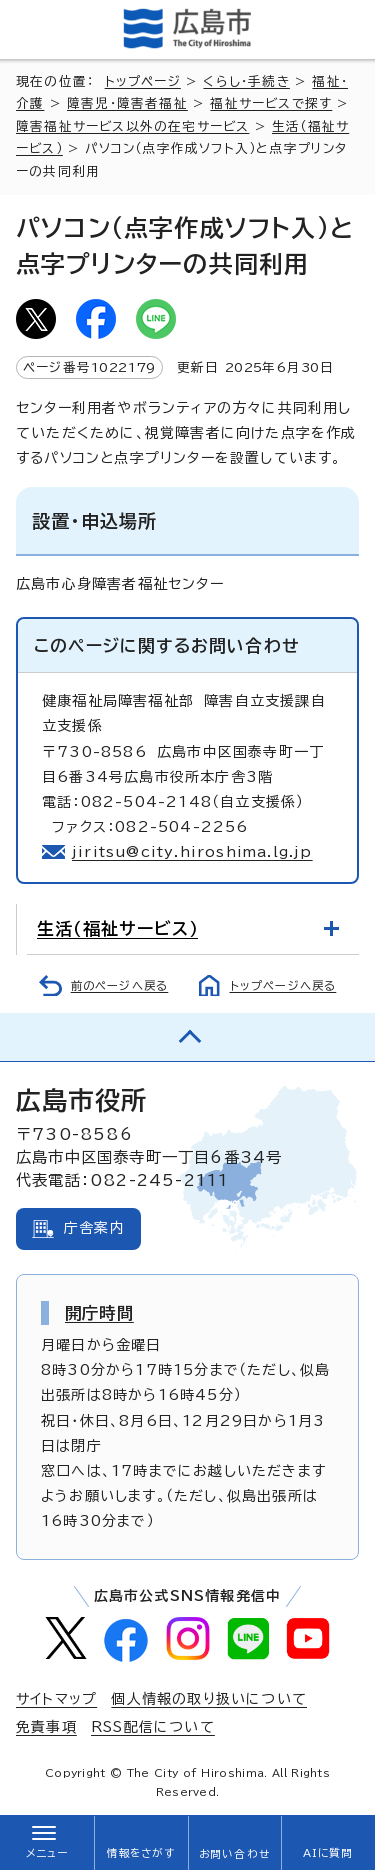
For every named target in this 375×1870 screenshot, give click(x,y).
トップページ (143, 81)
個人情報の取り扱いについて (209, 1699)
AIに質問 (328, 1853)
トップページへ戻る (283, 985)
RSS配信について (153, 1727)
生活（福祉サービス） (117, 928)
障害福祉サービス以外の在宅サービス (132, 126)
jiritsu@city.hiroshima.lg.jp (192, 852)
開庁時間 (99, 1313)
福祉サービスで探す (271, 103)
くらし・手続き (246, 81)
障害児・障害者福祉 (127, 103)
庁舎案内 (94, 1228)
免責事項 (46, 1727)
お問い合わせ (234, 1854)
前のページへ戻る (120, 985)
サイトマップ (56, 1699)
